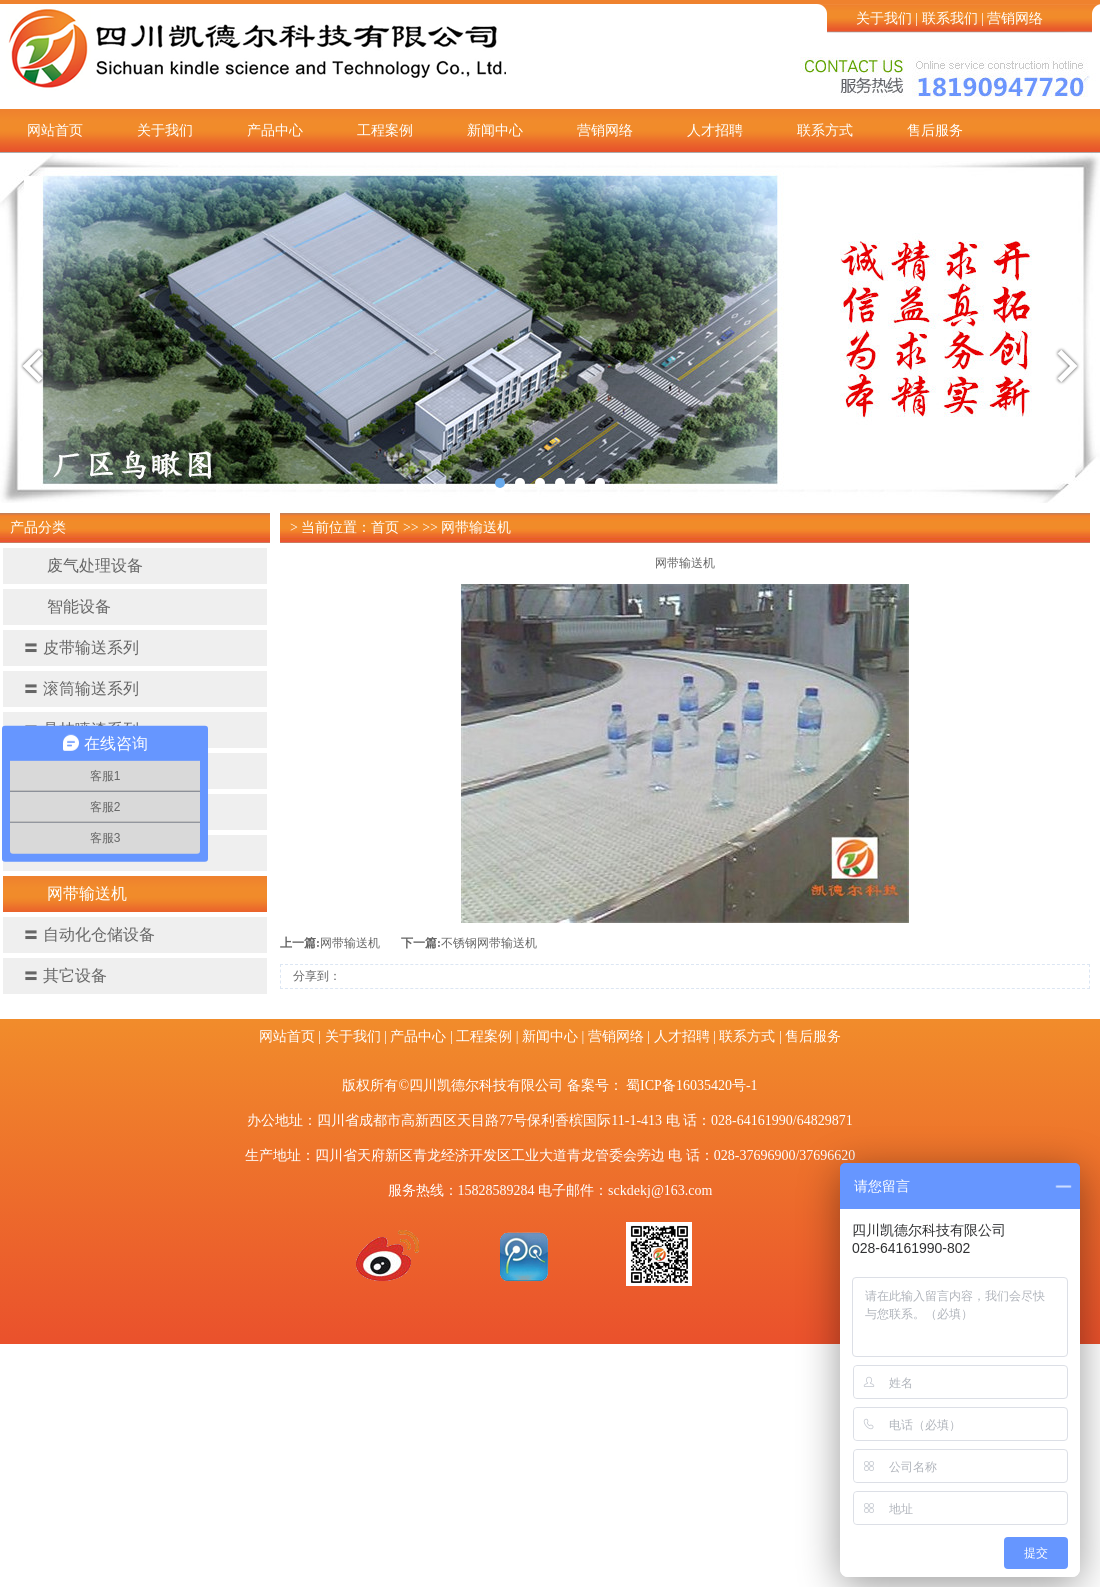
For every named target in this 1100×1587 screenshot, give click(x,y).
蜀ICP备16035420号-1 (691, 1085)
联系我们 (950, 18)
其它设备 (65, 975)
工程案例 (385, 130)
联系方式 (825, 130)
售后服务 (935, 130)
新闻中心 (495, 130)
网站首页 (55, 130)
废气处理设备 (83, 565)
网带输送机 (75, 893)
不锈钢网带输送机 (489, 943)
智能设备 (67, 606)
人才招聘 (715, 130)
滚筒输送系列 (81, 688)
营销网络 (1015, 18)
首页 (385, 527)
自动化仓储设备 (89, 934)
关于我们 (884, 18)
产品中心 (275, 130)
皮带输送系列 (81, 647)
